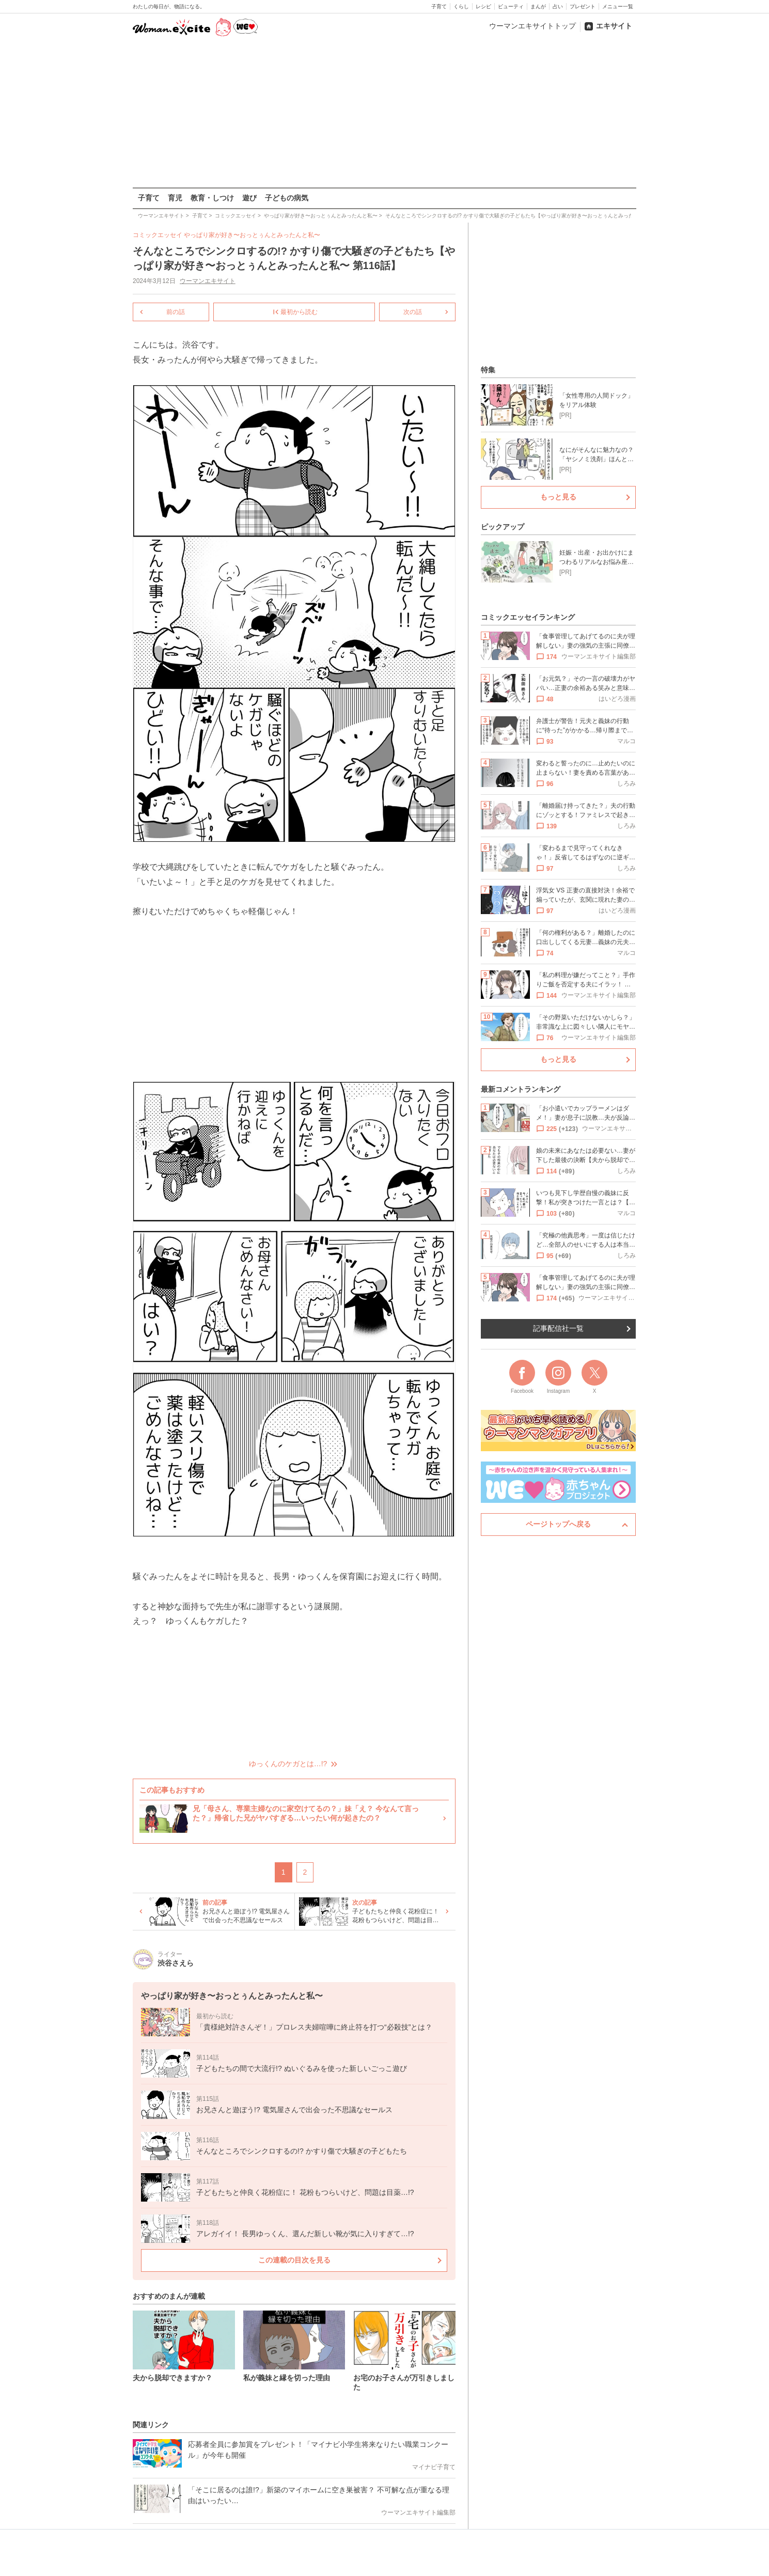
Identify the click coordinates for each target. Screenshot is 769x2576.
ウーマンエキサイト (208, 281)
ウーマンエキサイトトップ (532, 26)
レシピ (483, 6)
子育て (439, 6)
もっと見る (558, 497)
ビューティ (511, 6)
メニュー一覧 (617, 6)
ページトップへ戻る (558, 1524)
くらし (461, 6)
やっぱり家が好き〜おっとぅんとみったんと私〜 (252, 235)
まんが (538, 6)
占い (558, 6)
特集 (488, 369)
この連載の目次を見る (294, 2260)
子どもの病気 (286, 198)
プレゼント (582, 6)
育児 (175, 198)
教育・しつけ (212, 198)
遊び (249, 198)
